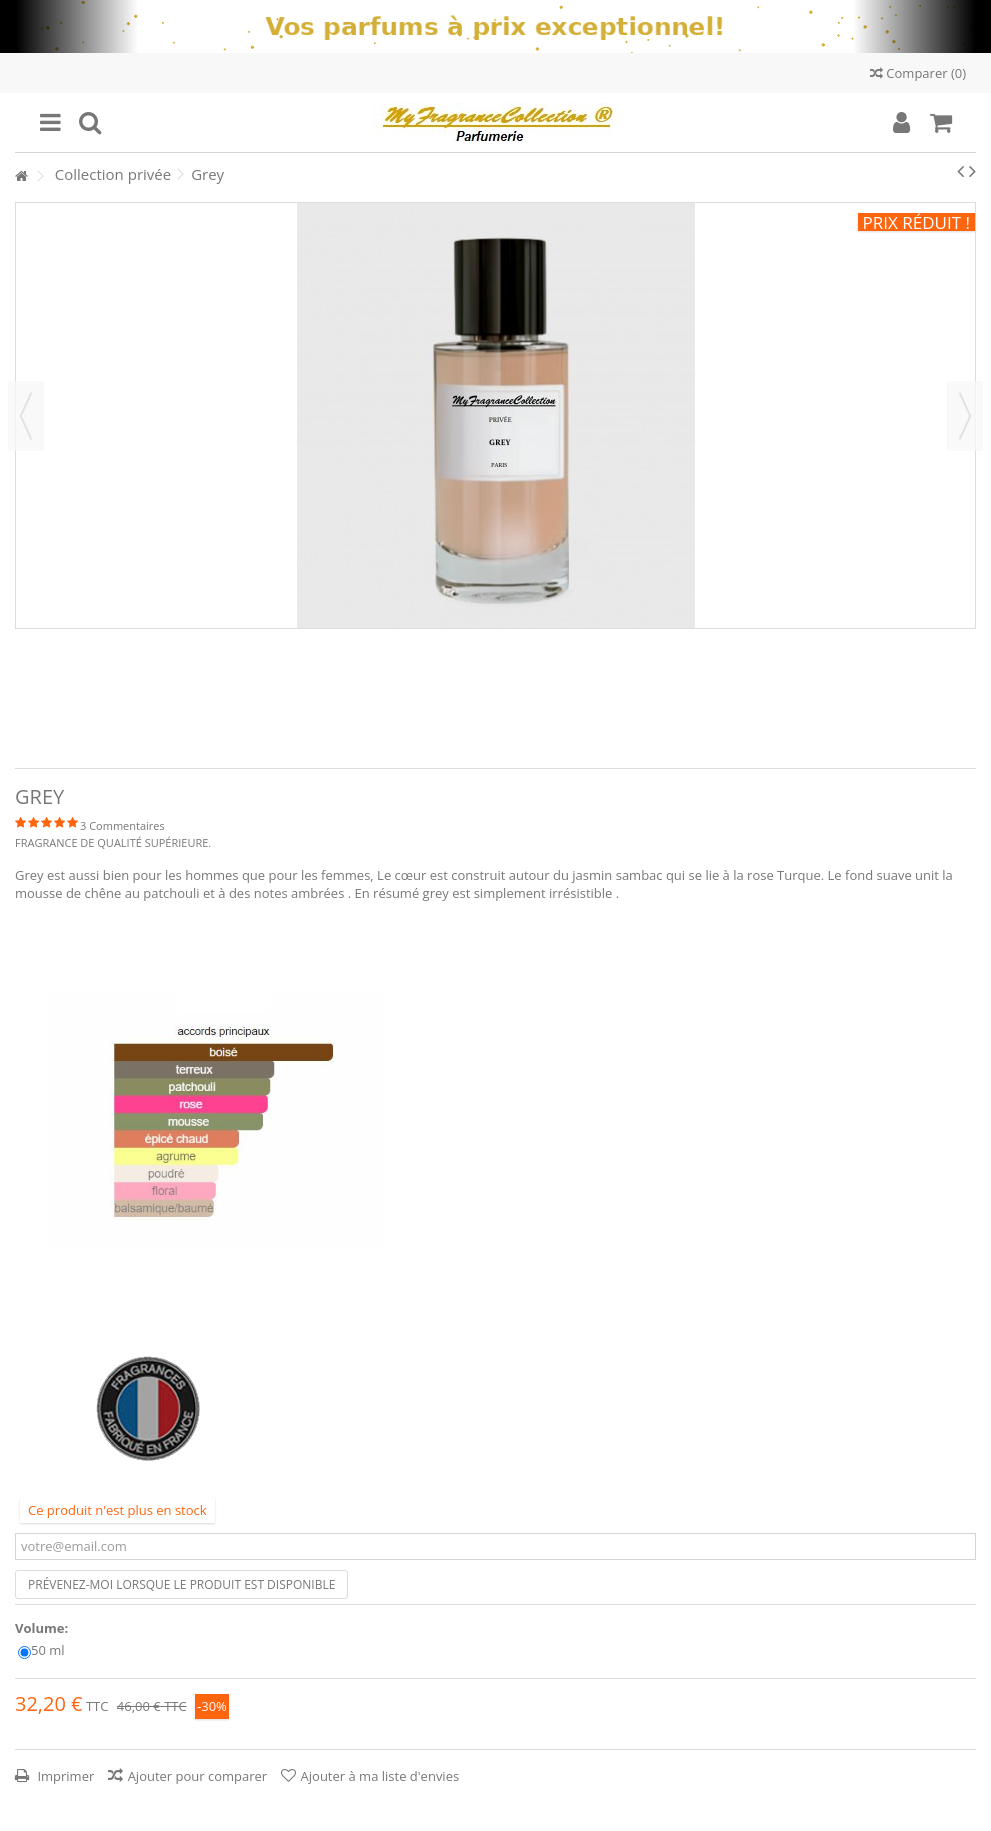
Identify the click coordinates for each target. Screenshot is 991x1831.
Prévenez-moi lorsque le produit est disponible (181, 1584)
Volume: (43, 1628)
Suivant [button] (965, 416)
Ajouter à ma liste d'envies (380, 1776)
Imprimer (64, 1776)
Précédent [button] (26, 416)
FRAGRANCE (46, 842)
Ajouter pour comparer (198, 1776)
